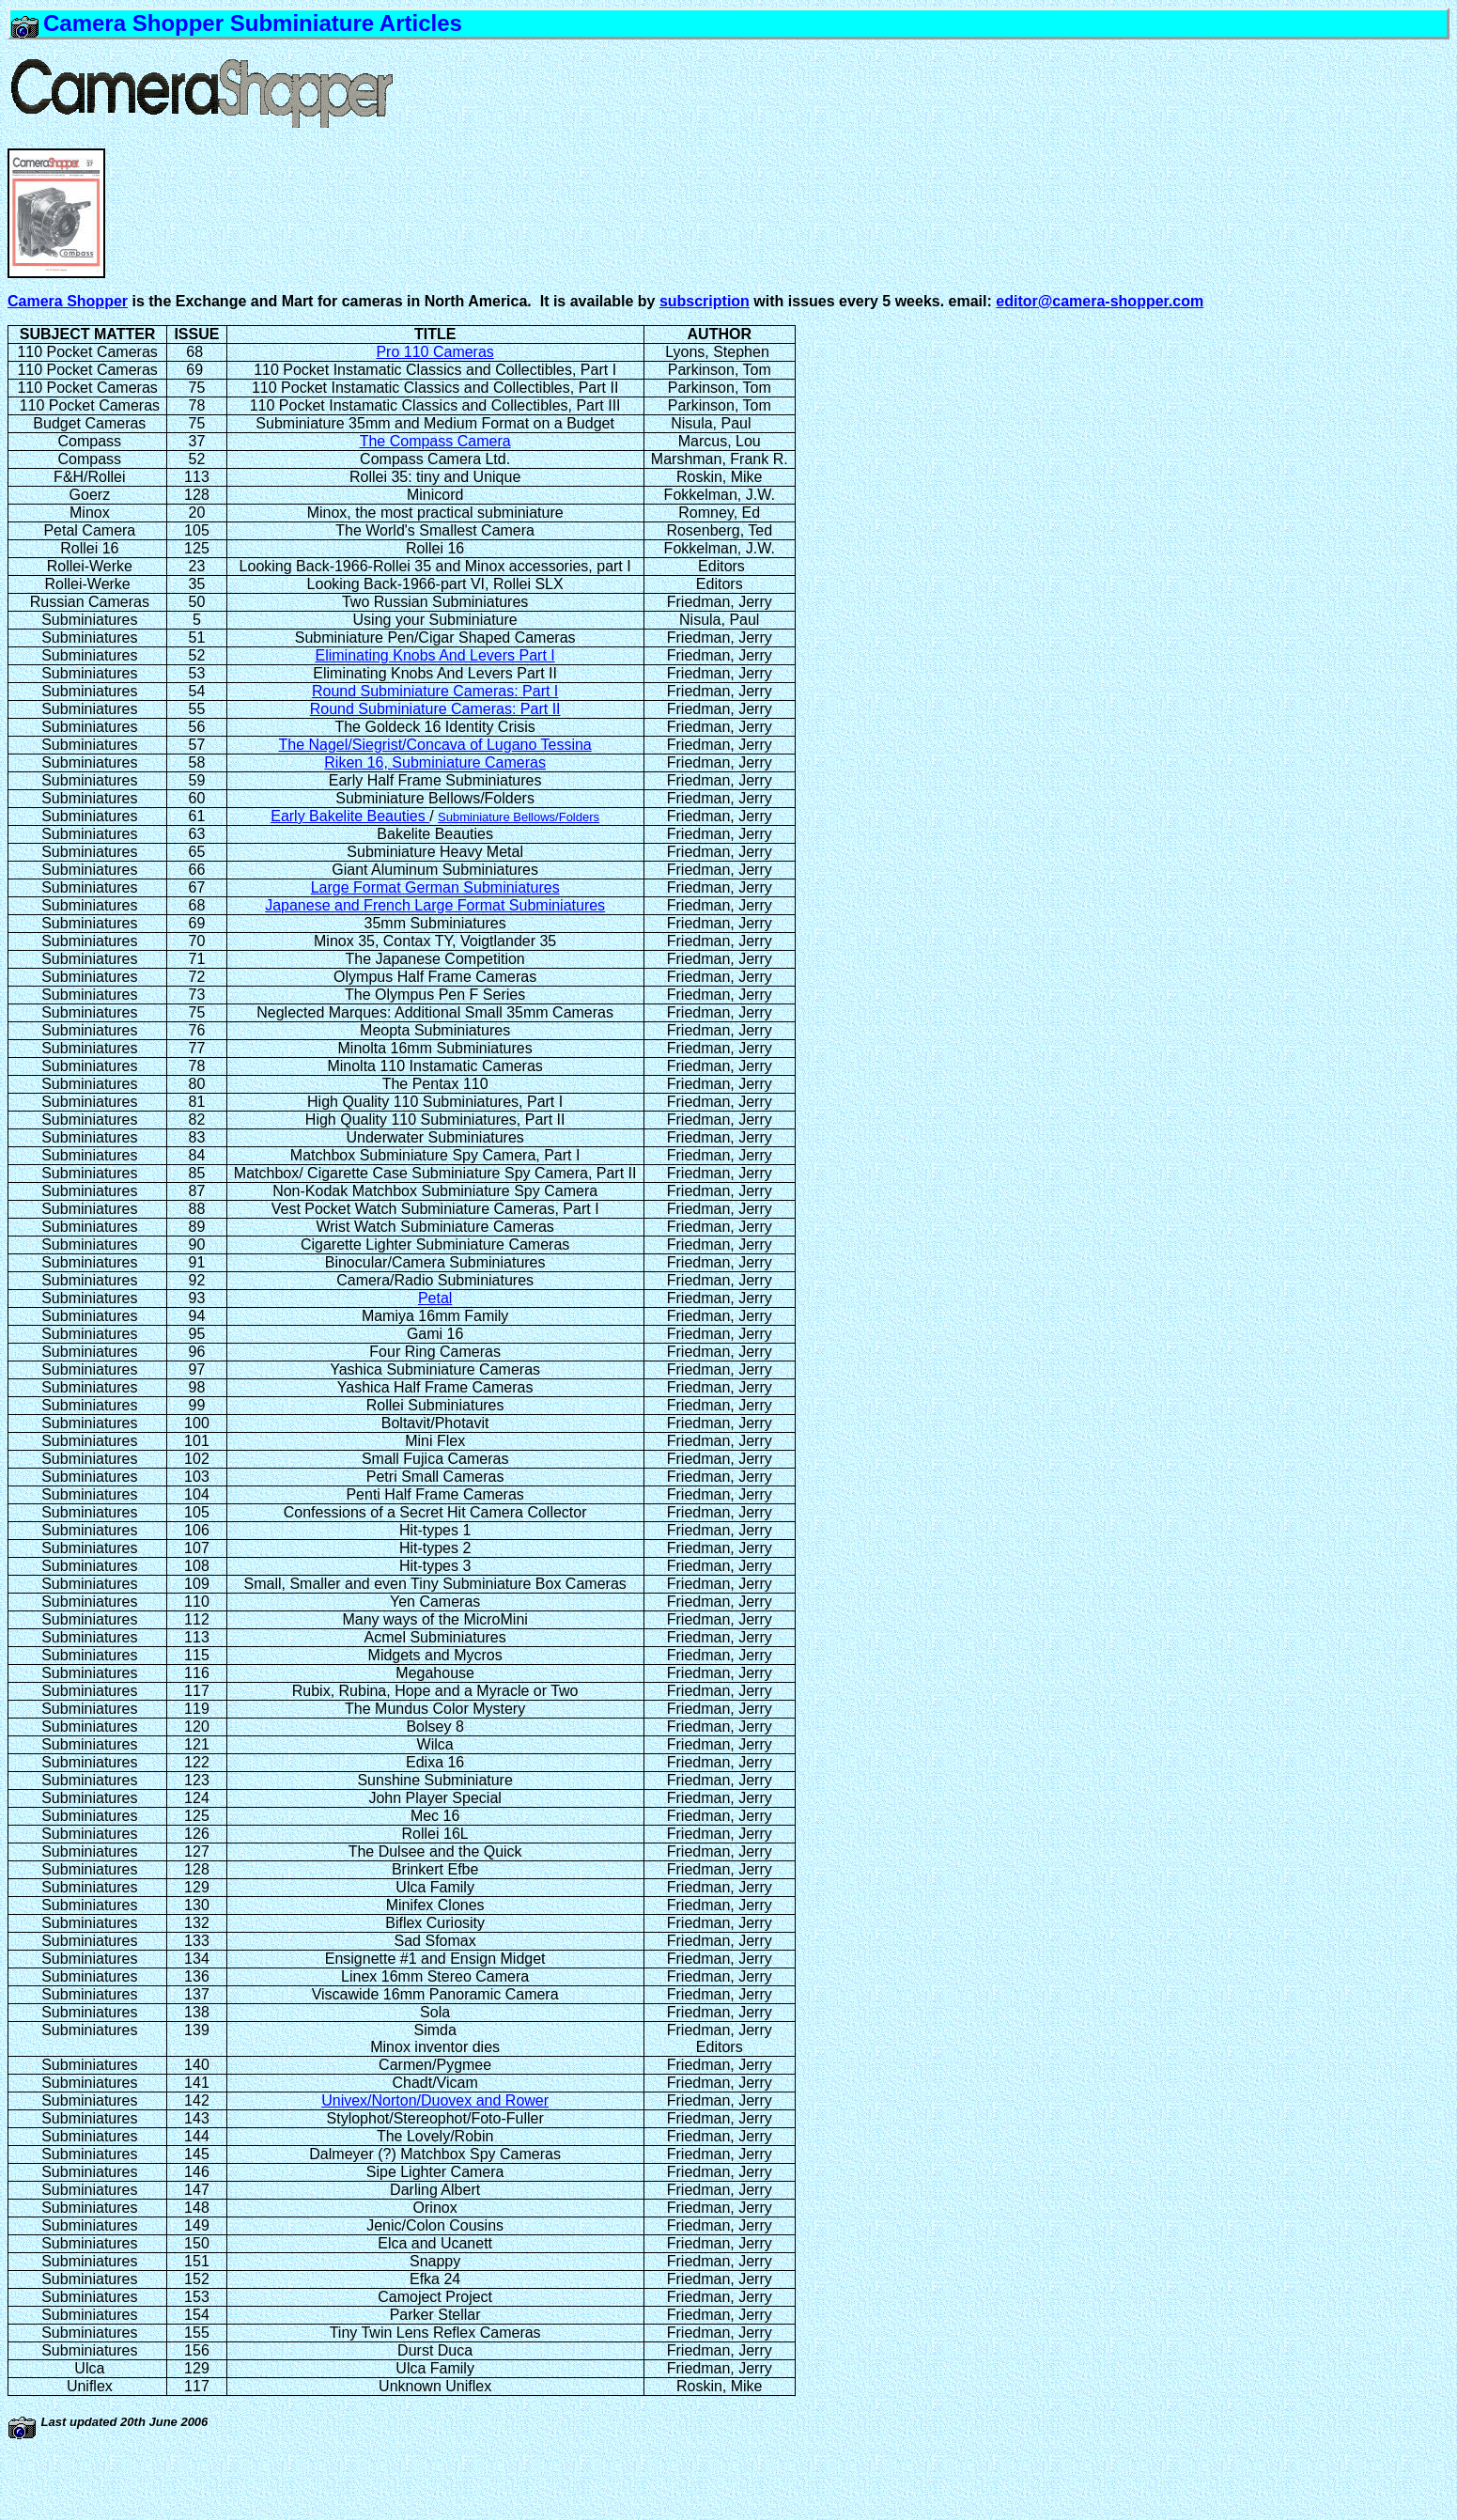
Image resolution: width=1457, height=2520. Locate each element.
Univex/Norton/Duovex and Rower (435, 2100)
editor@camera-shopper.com (1099, 301)
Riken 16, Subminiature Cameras (435, 762)
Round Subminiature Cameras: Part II (435, 709)
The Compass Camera (435, 441)
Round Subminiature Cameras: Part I (435, 691)
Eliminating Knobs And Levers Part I (435, 655)
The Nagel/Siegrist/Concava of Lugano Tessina (435, 745)
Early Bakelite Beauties (350, 816)
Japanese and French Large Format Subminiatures (435, 905)
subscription (704, 301)
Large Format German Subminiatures (435, 887)
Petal (435, 1298)
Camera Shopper (68, 301)
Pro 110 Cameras (434, 352)
